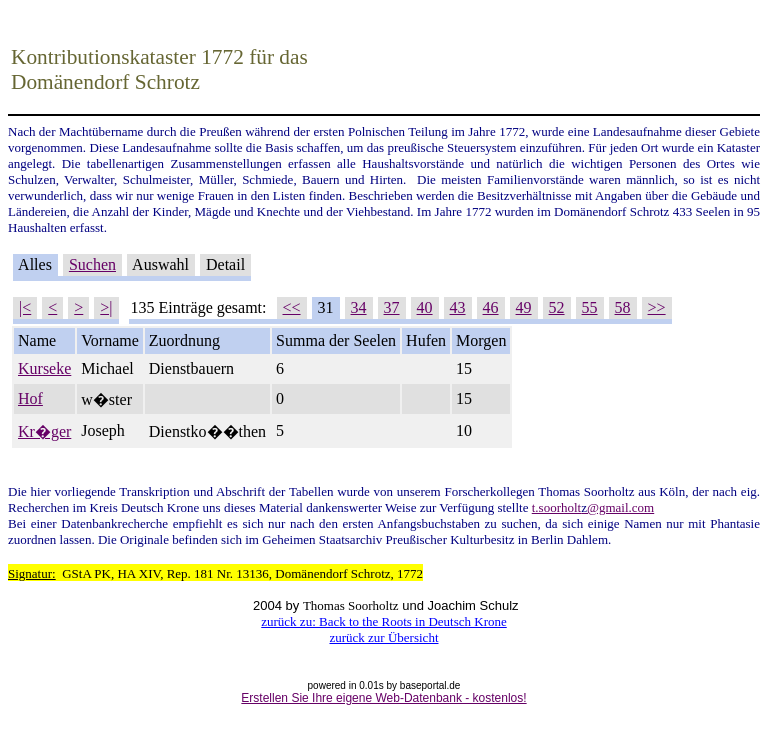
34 (359, 307)
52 (557, 307)
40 (425, 307)
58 (623, 307)
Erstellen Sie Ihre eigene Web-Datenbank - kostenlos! (383, 698)
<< (292, 307)
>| (106, 307)
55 (590, 307)
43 (458, 307)
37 (392, 307)
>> (657, 307)
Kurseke (44, 368)
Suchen (92, 264)
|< (25, 307)
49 (524, 307)
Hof (30, 398)
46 (491, 307)
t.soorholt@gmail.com (593, 507)
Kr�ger (44, 431)
